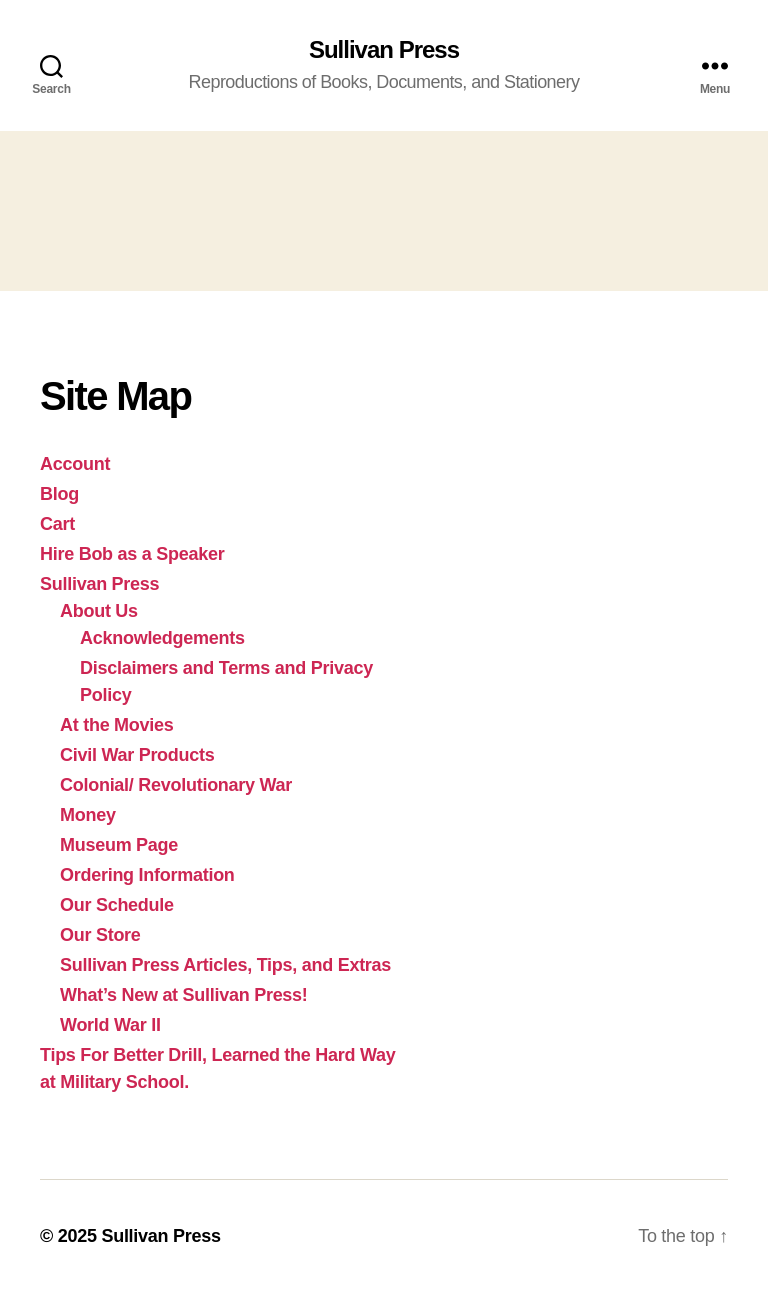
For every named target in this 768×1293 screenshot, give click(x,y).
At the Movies (117, 725)
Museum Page (119, 845)
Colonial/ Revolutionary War (176, 785)
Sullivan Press (384, 50)
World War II (110, 1025)
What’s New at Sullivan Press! (184, 995)
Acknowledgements (162, 638)
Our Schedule (117, 905)
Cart (57, 524)
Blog (59, 494)
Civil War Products (137, 755)
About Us (99, 611)
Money (88, 815)
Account (75, 464)
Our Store (100, 935)
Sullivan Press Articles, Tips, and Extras (225, 965)
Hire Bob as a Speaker (132, 554)
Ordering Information (147, 875)
